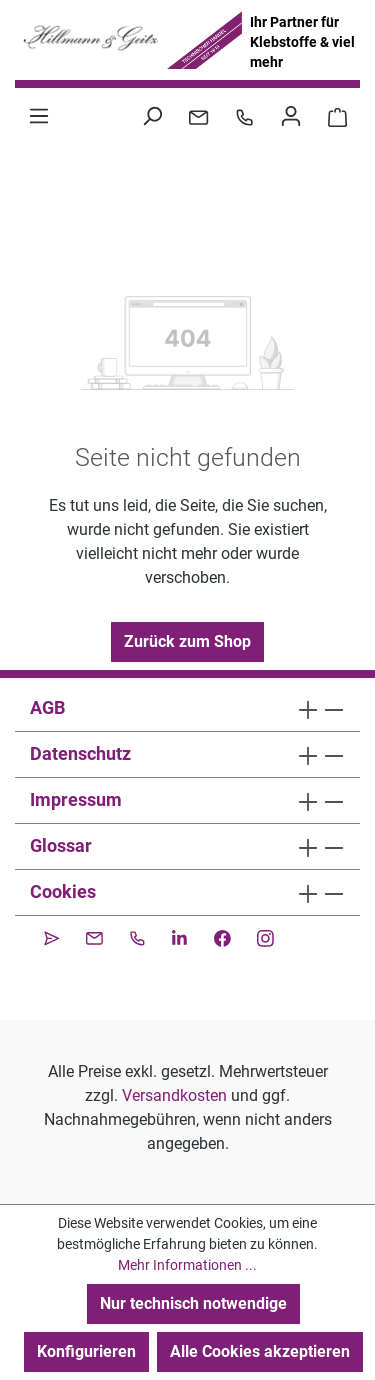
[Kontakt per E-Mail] (198, 116)
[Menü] (39, 116)
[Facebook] (222, 936)
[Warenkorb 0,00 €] (337, 116)
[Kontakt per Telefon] (244, 116)
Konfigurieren (86, 1351)
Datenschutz (80, 753)
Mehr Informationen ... (187, 1265)
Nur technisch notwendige (193, 1303)
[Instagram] (265, 936)
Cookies (63, 891)
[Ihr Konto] (291, 116)
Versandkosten (174, 1095)
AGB (47, 707)
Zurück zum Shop (187, 641)
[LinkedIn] (179, 936)
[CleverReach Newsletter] (51, 936)
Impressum (76, 799)
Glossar (61, 845)
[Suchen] (152, 116)
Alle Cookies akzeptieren (260, 1351)
